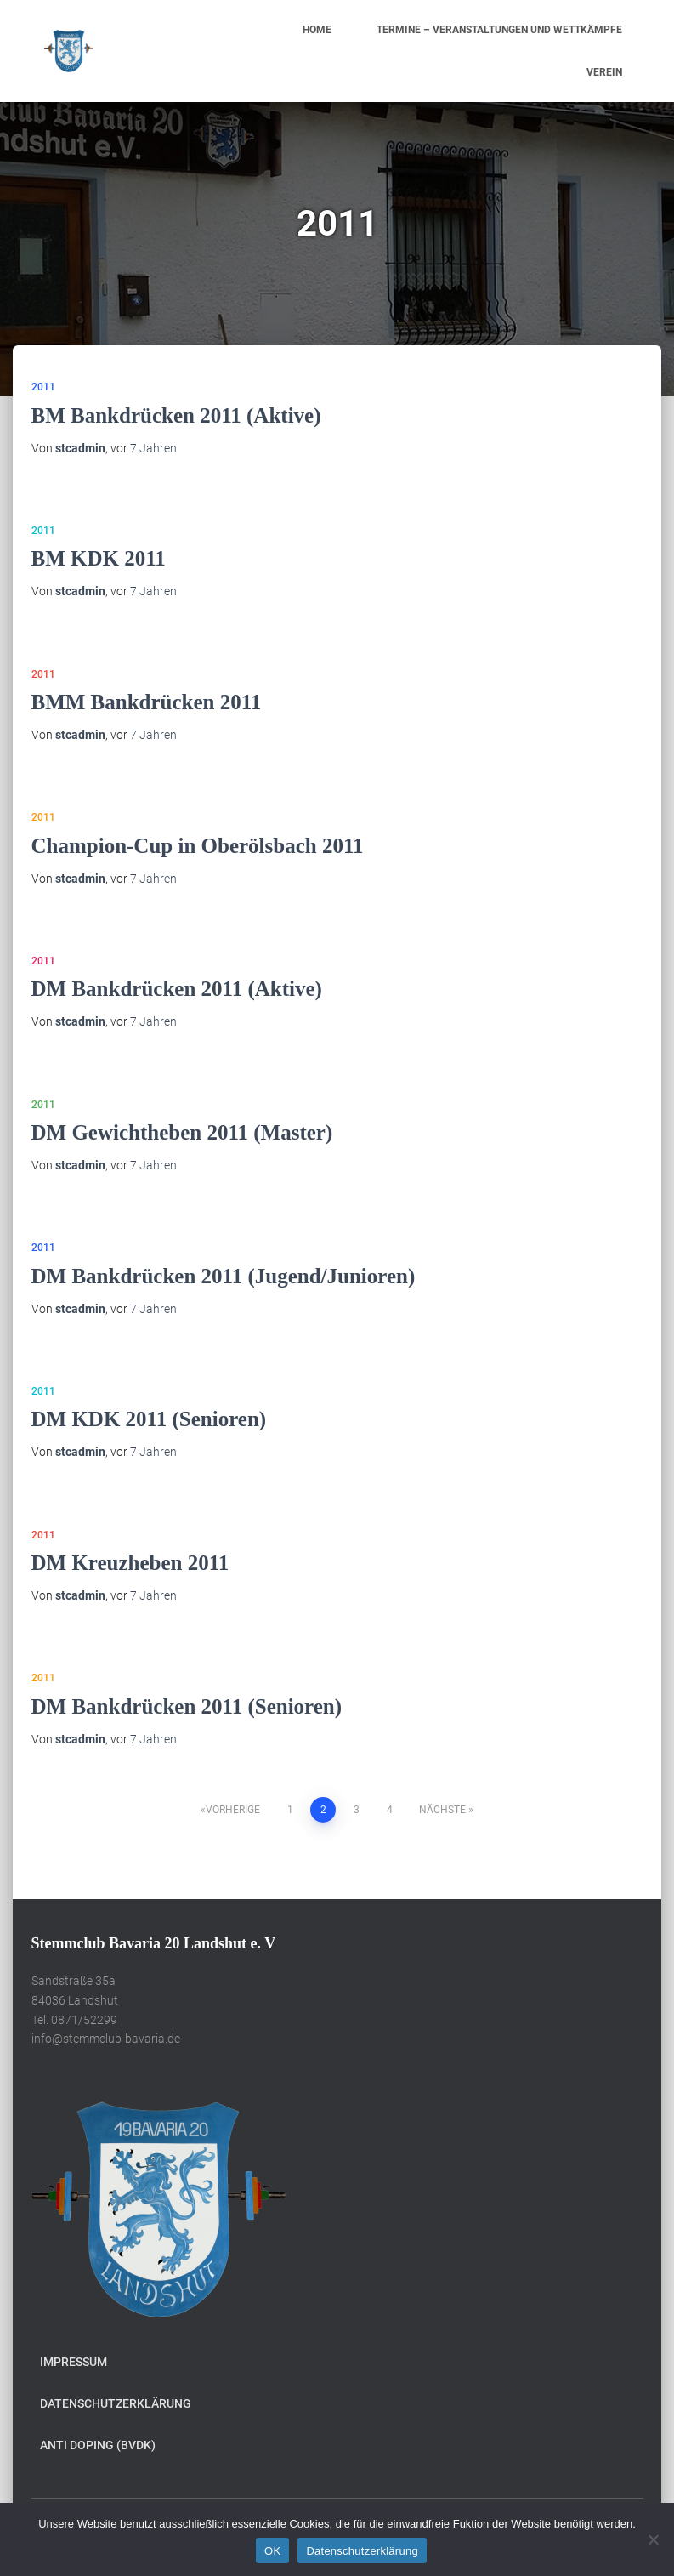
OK (272, 2551)
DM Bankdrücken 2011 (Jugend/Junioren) (223, 1276)
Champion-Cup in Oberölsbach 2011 (197, 845)
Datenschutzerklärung (115, 2403)
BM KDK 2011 (98, 558)
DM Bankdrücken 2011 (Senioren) (187, 1706)
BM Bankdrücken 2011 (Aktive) (176, 415)
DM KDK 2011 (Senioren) (149, 1418)
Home (317, 30)
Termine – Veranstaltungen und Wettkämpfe (499, 30)
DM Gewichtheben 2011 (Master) (182, 1132)
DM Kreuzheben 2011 (130, 1562)
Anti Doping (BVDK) (98, 2445)
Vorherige (233, 1810)
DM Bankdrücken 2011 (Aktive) (176, 988)
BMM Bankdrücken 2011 (146, 702)
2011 (43, 387)
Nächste (442, 1810)
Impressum (73, 2361)
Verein (604, 72)
